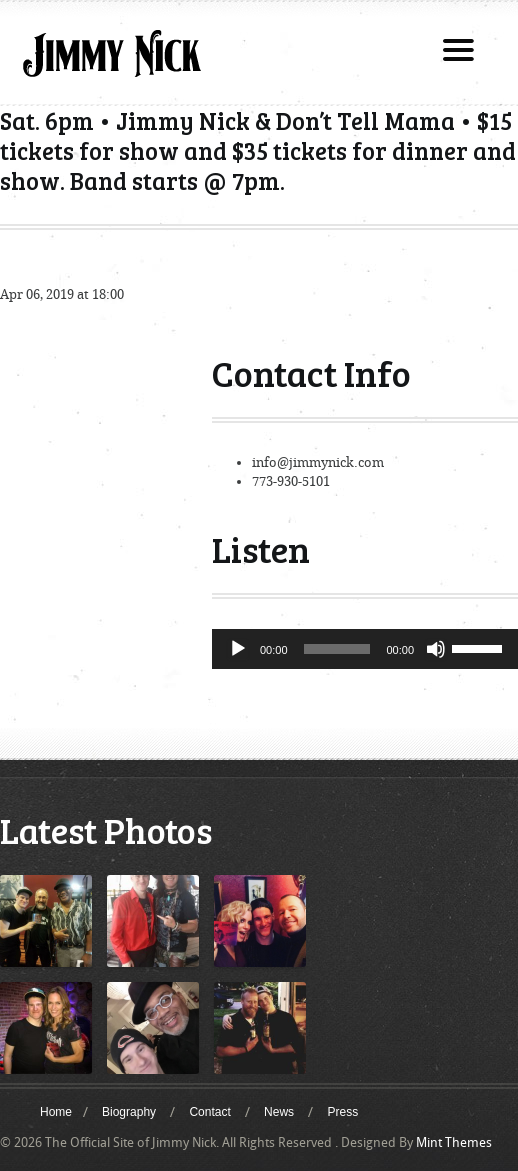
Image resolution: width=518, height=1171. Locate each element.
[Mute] (436, 649)
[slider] (337, 649)
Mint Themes (454, 1142)
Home (56, 1112)
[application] (365, 649)
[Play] (238, 649)
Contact (209, 1112)
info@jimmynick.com (318, 462)
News (279, 1112)
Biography (129, 1112)
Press (342, 1112)
